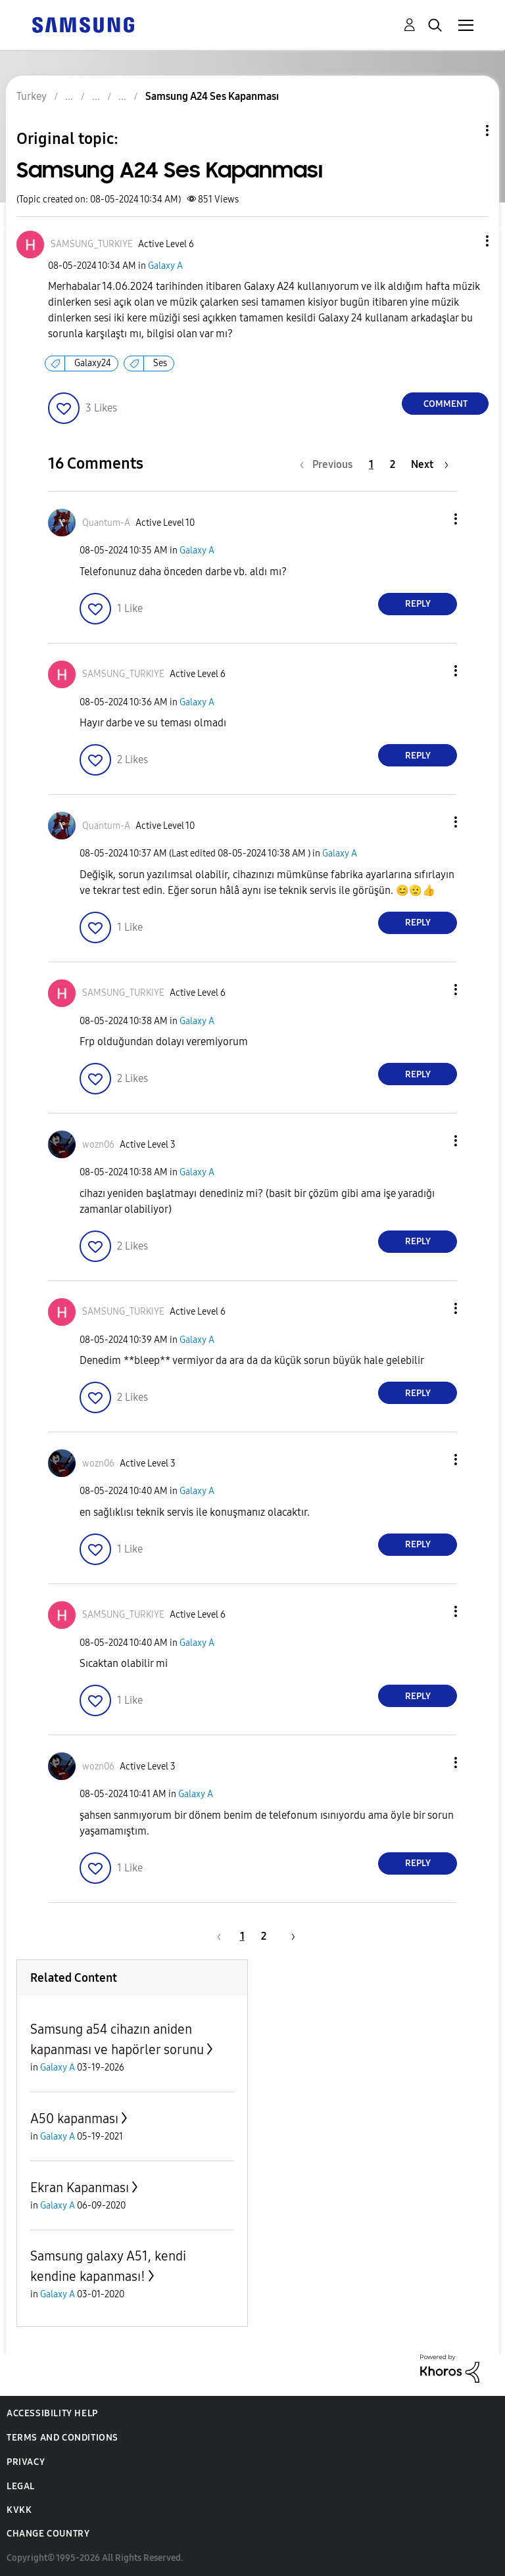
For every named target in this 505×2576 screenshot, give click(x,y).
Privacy (26, 2462)
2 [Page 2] (392, 464)
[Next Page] (429, 464)
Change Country (48, 2533)
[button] (465, 241)
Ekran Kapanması (79, 2187)
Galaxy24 (92, 363)
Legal (21, 2486)
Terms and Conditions (62, 2437)
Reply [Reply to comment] (418, 603)
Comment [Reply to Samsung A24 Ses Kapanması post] (445, 404)
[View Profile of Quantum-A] (106, 522)
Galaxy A (165, 265)
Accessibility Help (52, 2413)
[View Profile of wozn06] (98, 1144)
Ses (160, 363)
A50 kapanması (74, 2118)
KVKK (19, 2510)
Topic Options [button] (465, 130)
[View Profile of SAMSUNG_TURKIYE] (92, 244)
